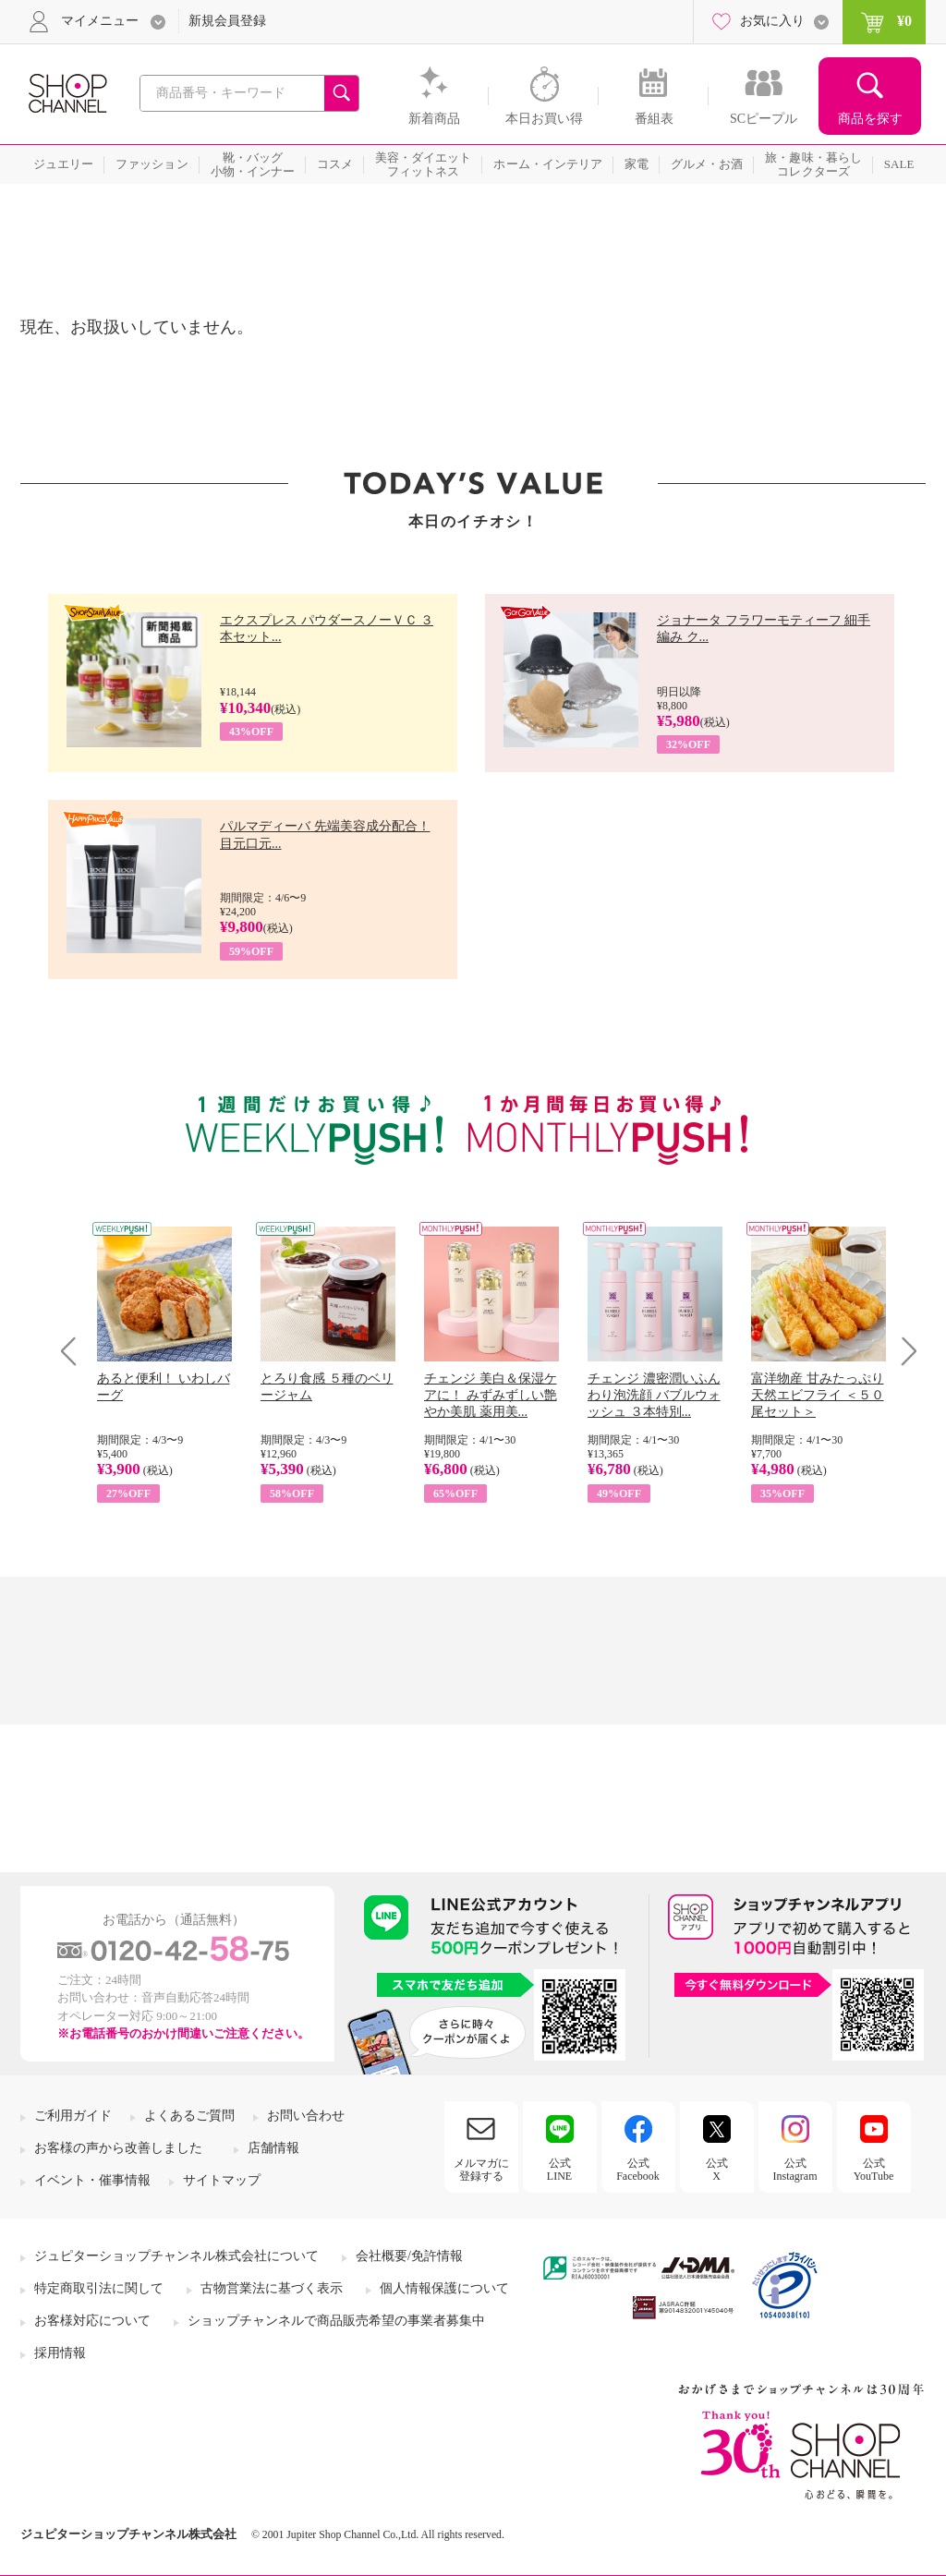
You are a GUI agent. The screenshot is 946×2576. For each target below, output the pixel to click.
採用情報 (60, 2353)
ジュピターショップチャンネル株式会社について (176, 2256)
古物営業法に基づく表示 (271, 2288)
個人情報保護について (444, 2288)
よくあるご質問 (189, 2115)
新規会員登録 (227, 21)
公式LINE (559, 2170)
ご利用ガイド (73, 2115)
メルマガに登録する (481, 2170)
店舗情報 (273, 2148)
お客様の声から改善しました (118, 2148)
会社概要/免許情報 (409, 2256)
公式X (717, 2170)
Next (903, 1351)
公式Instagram (795, 2170)
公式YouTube (874, 2170)
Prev (75, 1351)
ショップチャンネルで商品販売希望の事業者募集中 (336, 2321)
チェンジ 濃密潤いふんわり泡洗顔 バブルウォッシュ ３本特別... (654, 1395)
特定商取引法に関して (99, 2288)
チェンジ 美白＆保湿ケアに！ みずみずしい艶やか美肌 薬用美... (490, 1395)
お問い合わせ (306, 2115)
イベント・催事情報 (92, 2180)
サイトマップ (222, 2180)
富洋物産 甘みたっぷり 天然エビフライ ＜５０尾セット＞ (817, 1395)
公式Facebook (638, 2170)
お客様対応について (92, 2321)
